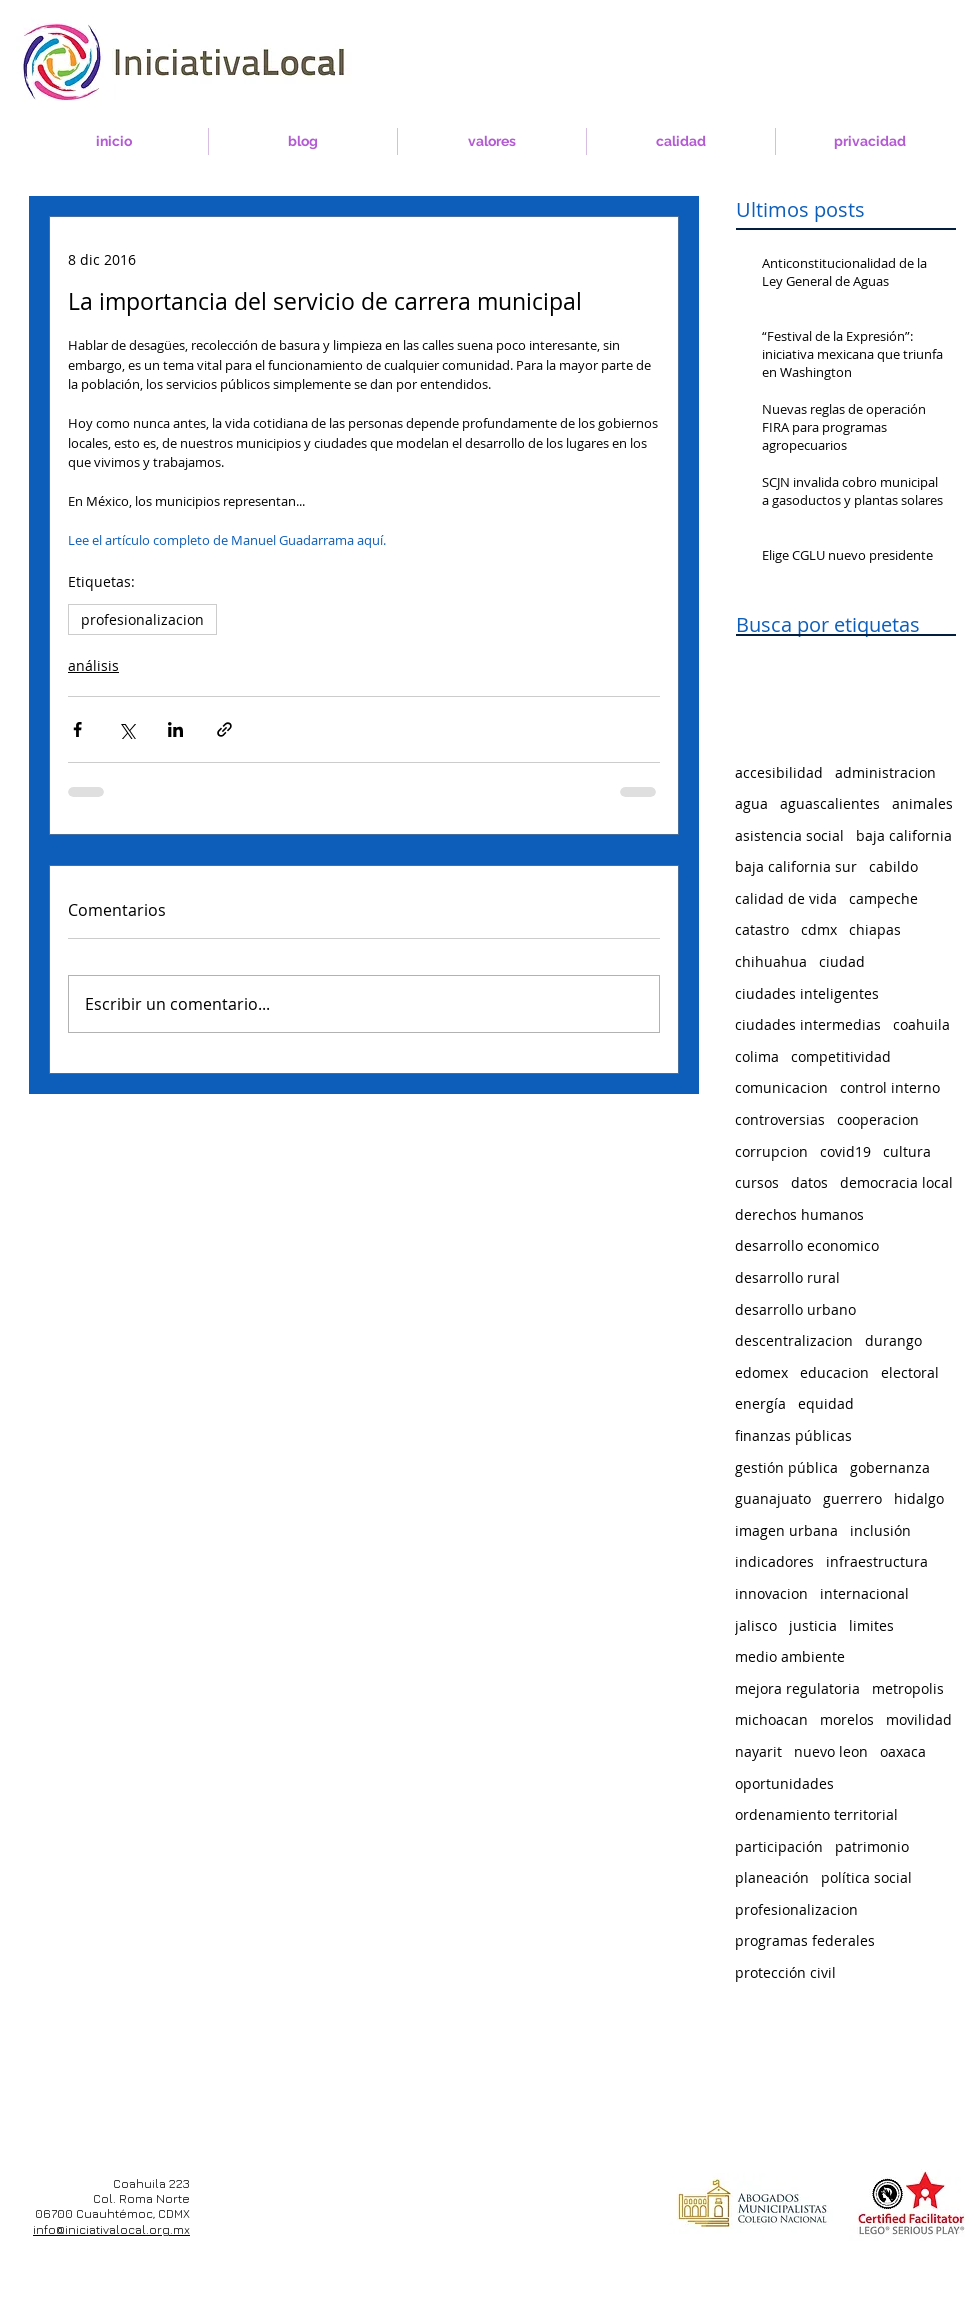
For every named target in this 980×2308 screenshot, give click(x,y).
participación (779, 1846)
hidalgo (919, 1498)
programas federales (805, 1940)
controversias (780, 1119)
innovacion (771, 1593)
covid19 (845, 1151)
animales (922, 803)
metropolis (908, 1688)
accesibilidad (779, 772)
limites (871, 1625)
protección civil (785, 1972)
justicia (813, 1625)
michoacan (771, 1719)
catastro (762, 929)
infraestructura (877, 1561)
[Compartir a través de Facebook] (77, 729)
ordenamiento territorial (816, 1814)
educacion (834, 1372)
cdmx (819, 929)
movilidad (919, 1719)
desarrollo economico (807, 1245)
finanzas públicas (793, 1435)
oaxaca (903, 1751)
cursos (757, 1182)
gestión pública (786, 1467)
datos (809, 1182)
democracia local (896, 1182)
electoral (910, 1372)
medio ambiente (790, 1656)
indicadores (774, 1561)
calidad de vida (786, 898)
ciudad (842, 961)
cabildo (893, 866)
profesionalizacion (142, 619)
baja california (904, 835)
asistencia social (789, 835)
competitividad (841, 1056)
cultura (907, 1151)
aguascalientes (830, 803)
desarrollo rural (787, 1277)
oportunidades (784, 1783)
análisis (93, 665)
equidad (826, 1403)
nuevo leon (831, 1751)
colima (757, 1056)
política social (866, 1877)
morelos (847, 1719)
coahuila (921, 1024)
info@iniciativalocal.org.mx (111, 2229)
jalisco (756, 1625)
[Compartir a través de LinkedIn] (175, 729)
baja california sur (796, 866)
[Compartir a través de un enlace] (224, 729)
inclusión (880, 1530)
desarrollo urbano (795, 1309)
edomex (761, 1372)
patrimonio (872, 1846)
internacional (864, 1593)
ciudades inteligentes (807, 993)
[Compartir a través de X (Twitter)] (126, 729)
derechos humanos (799, 1214)
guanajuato (773, 1498)
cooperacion (878, 1119)
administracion (885, 772)
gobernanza (890, 1467)
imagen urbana (786, 1530)
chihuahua (771, 961)
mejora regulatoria (797, 1688)
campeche (883, 898)
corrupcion (771, 1151)
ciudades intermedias (808, 1024)
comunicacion (781, 1087)
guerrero (852, 1498)
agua (751, 803)
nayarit (758, 1751)
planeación (772, 1877)
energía (760, 1403)
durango (893, 1340)
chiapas (875, 929)
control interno (890, 1087)
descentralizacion (794, 1340)
